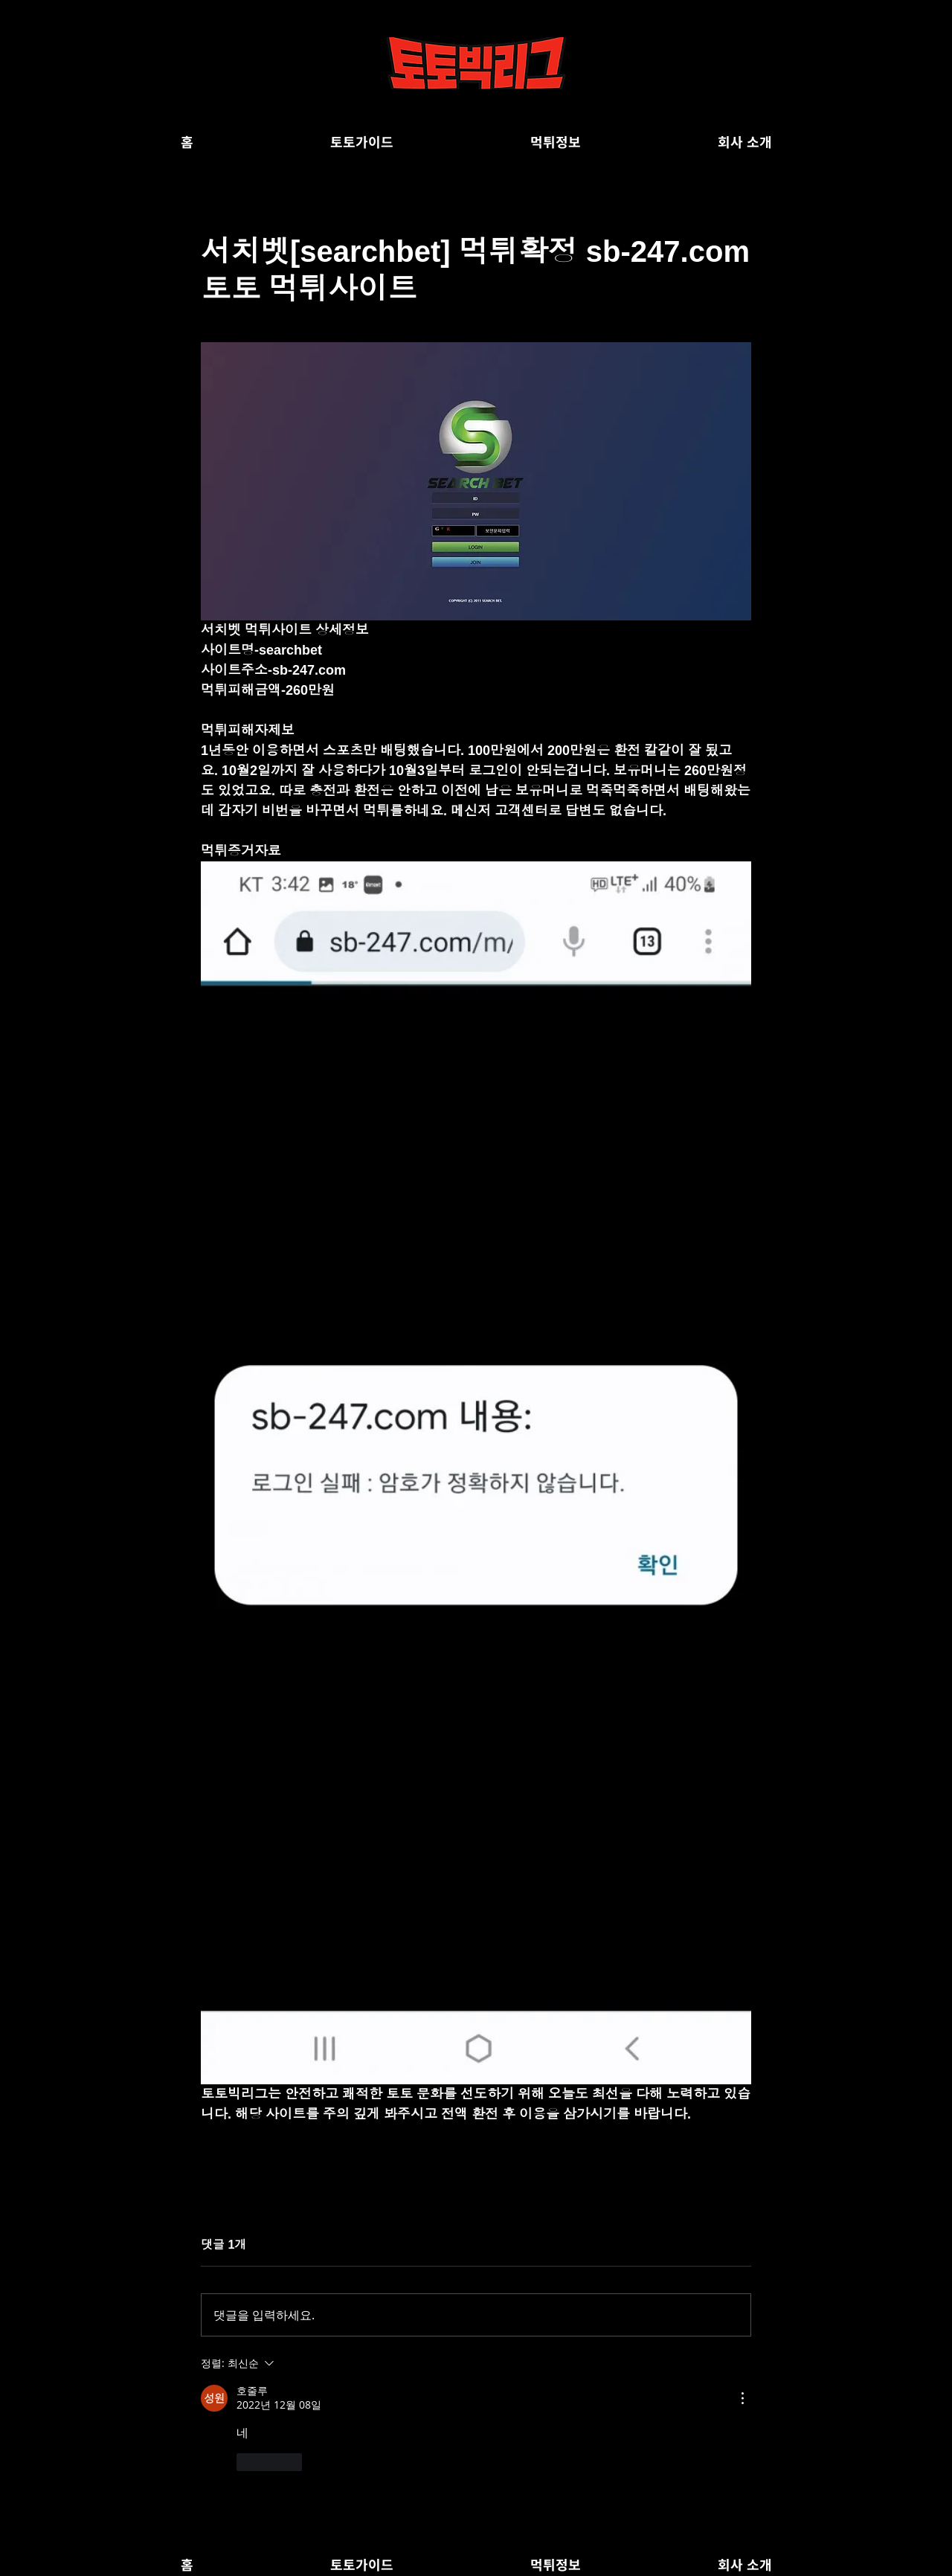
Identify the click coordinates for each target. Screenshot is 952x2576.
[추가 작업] (742, 2398)
